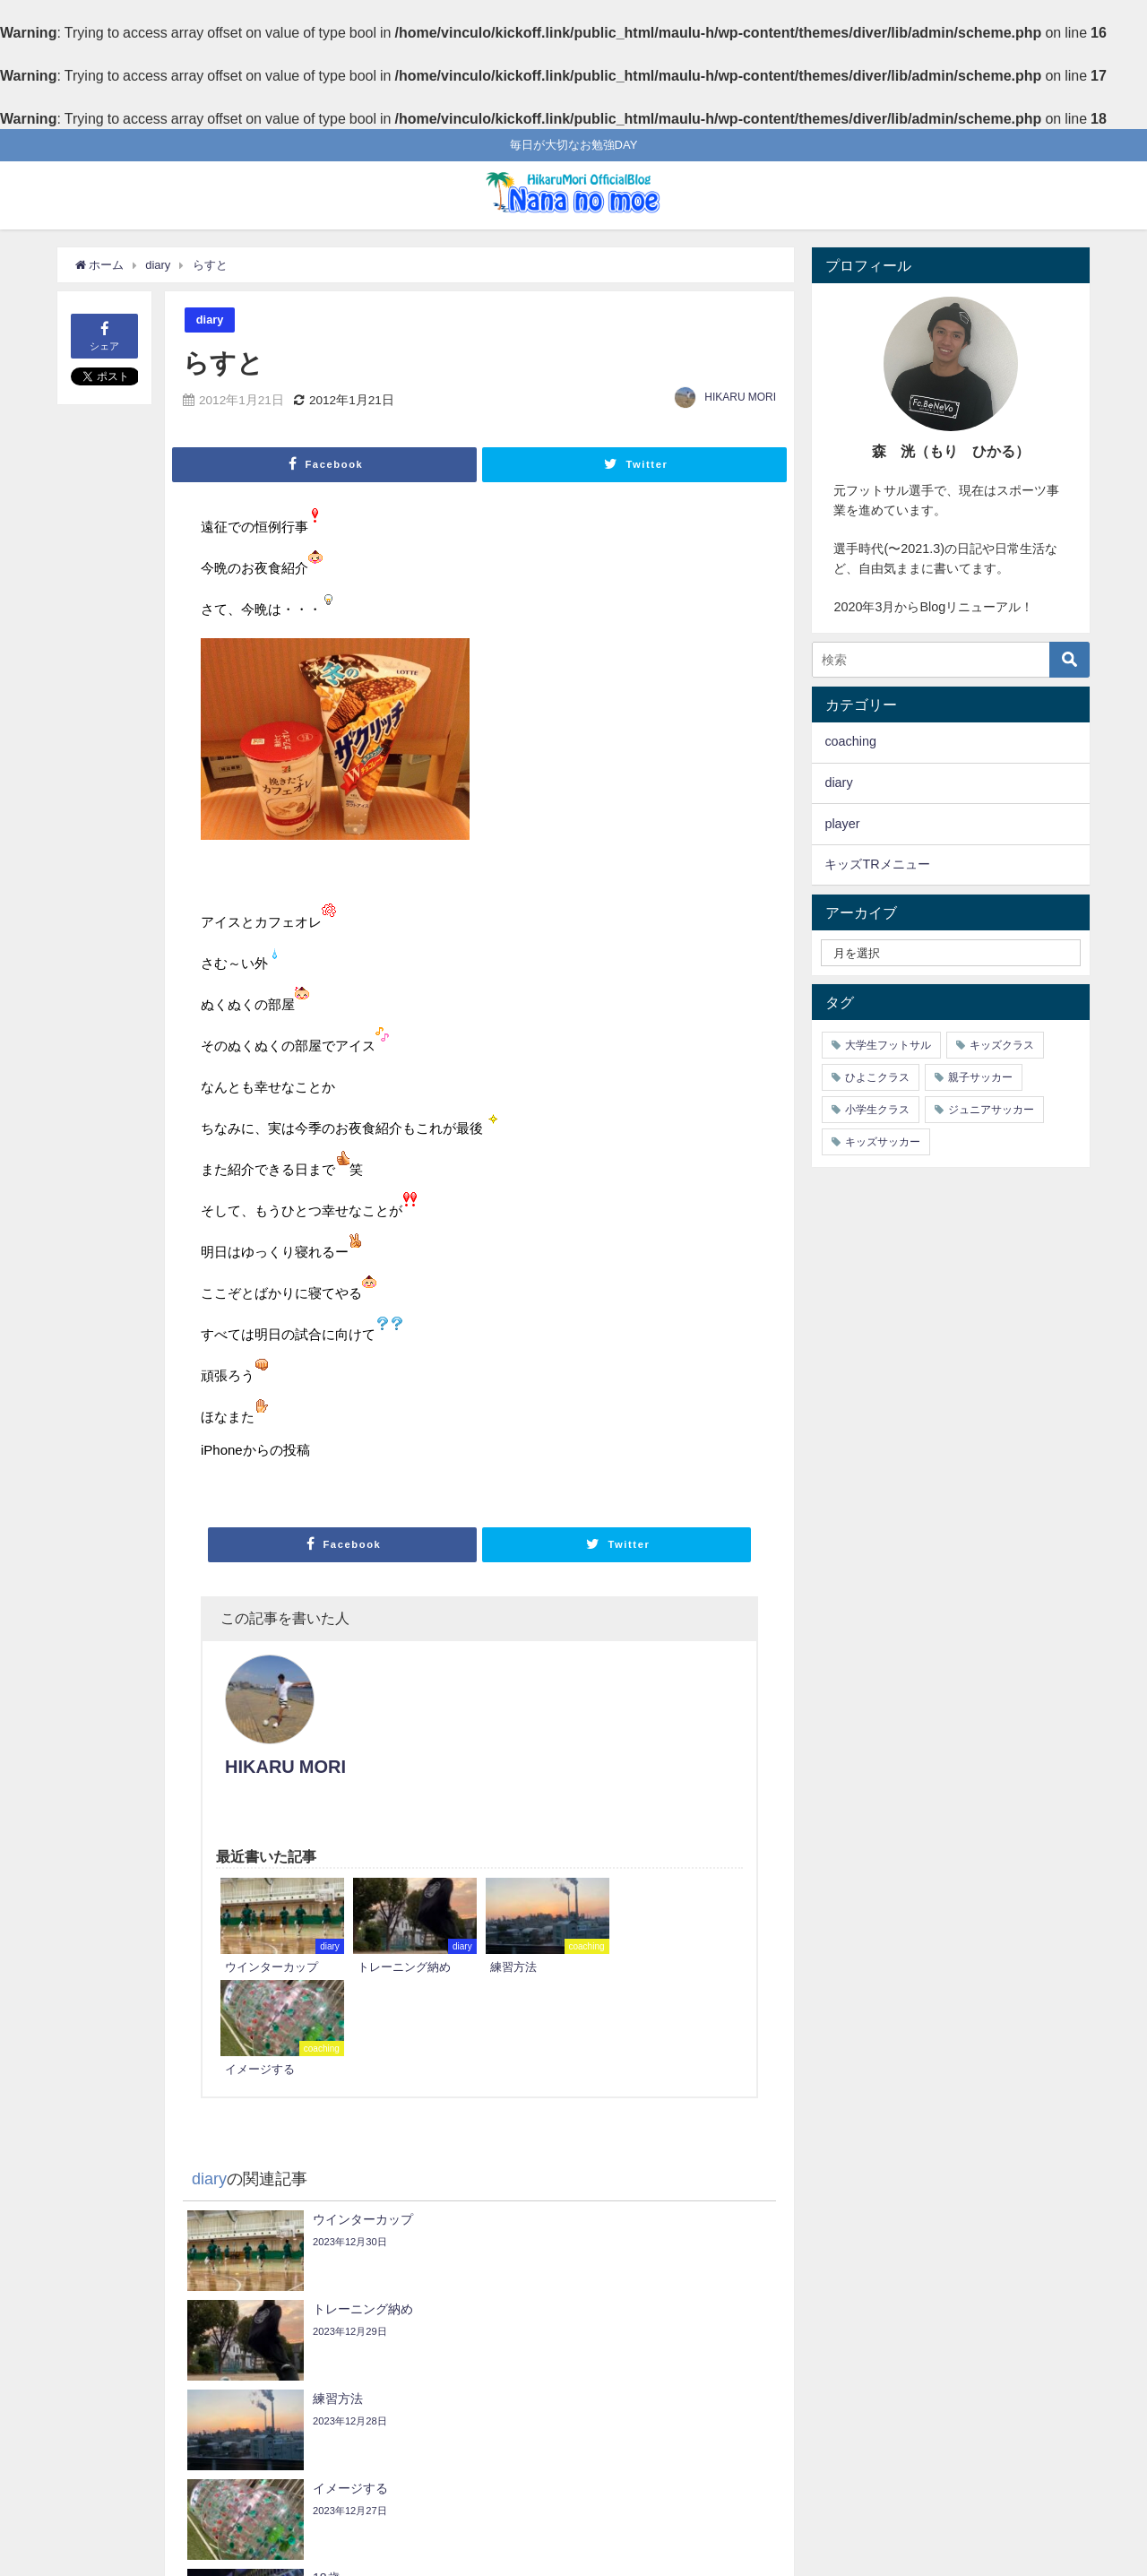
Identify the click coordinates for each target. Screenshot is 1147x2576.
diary (210, 319)
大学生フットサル (888, 1045)
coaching (850, 741)
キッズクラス (1002, 1045)
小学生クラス (877, 1109)
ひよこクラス (877, 1077)
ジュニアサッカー (991, 1109)
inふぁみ (734, 2398)
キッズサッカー (882, 1142)
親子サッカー (980, 1077)
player (841, 823)
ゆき (105, 2346)
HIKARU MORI (740, 397)
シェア (104, 334)
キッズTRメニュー (876, 864)
